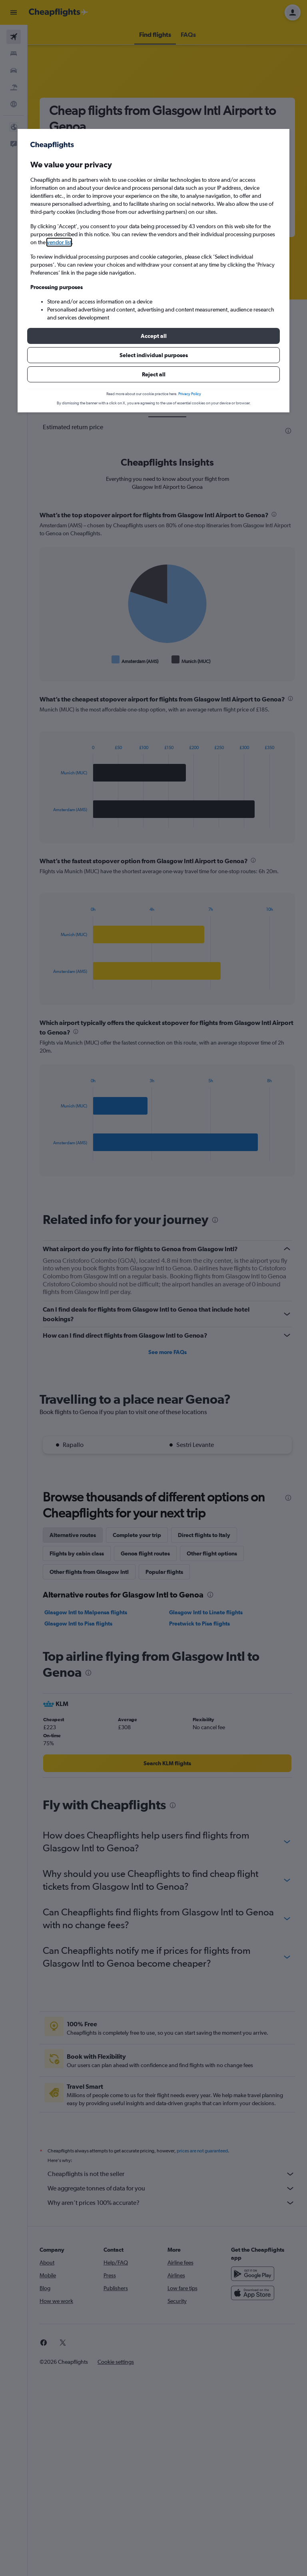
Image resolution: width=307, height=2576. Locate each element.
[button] (153, 336)
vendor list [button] (59, 242)
